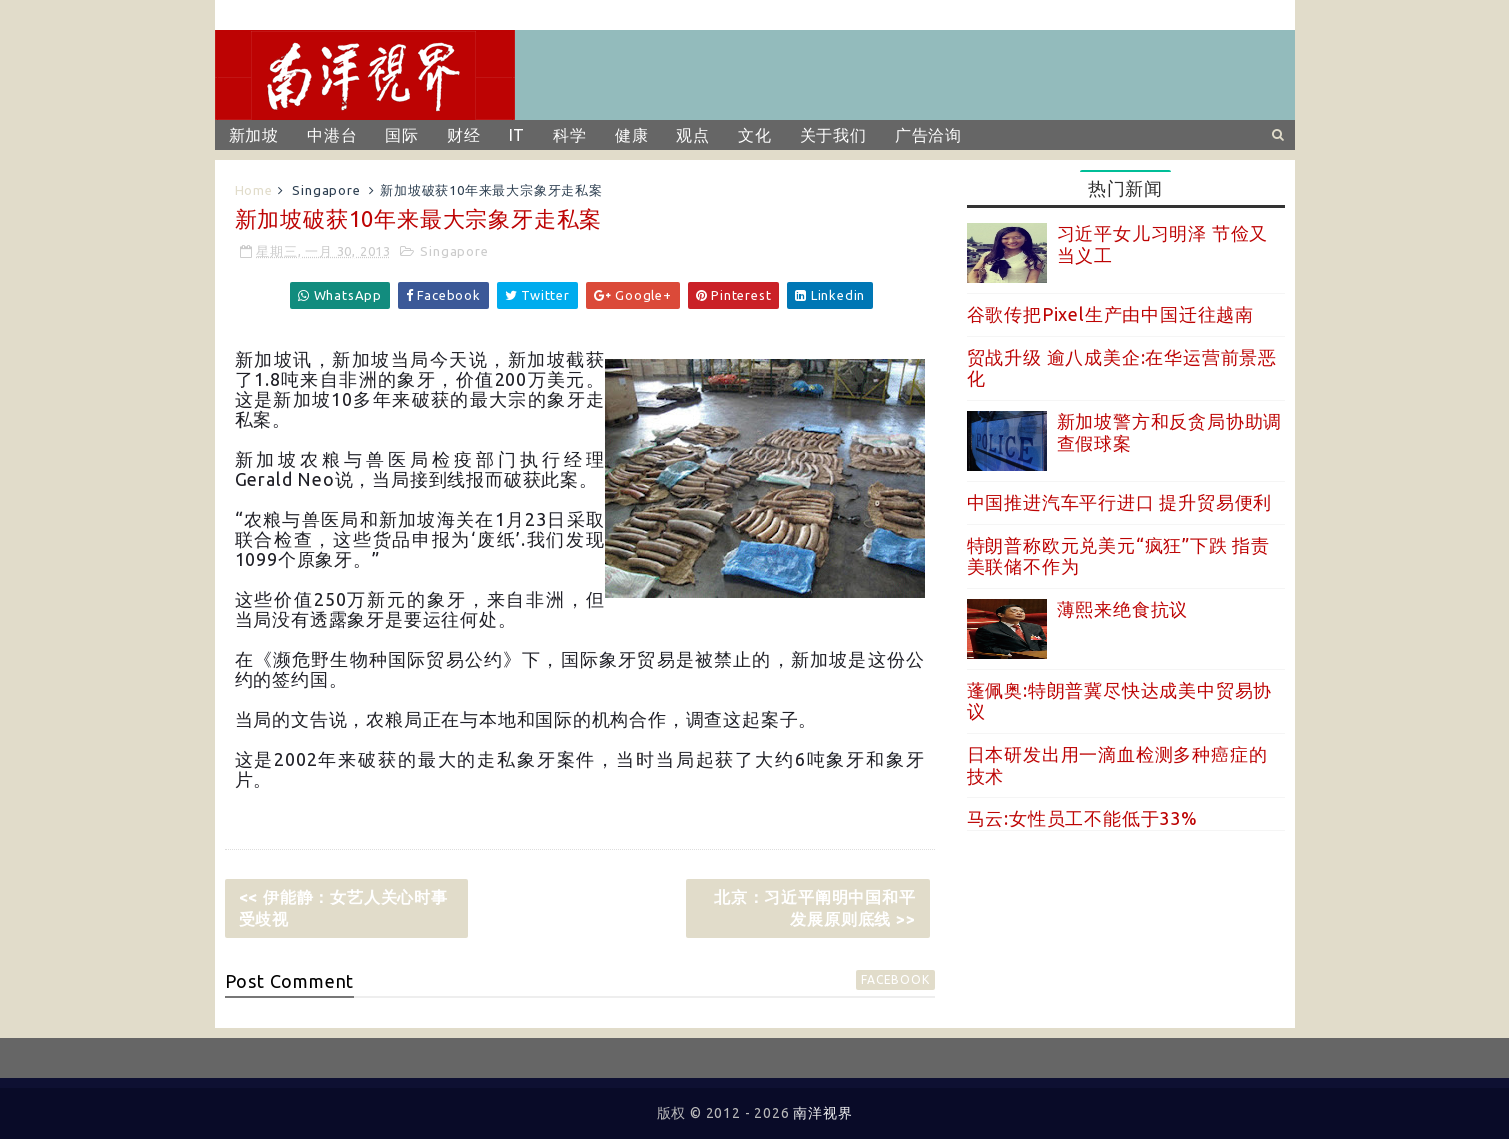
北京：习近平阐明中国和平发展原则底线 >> (815, 908)
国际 (402, 135)
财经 (464, 135)
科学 (570, 135)
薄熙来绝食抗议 (1123, 609)
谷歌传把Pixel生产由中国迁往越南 (1110, 314)
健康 (632, 135)
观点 (693, 135)
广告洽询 (928, 135)
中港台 (332, 135)
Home (254, 190)
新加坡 (254, 135)
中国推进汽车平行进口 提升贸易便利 (1120, 502)
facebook (895, 979)
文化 (755, 135)
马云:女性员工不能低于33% (1082, 818)
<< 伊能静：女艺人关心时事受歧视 (343, 908)
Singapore (326, 190)
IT (517, 135)
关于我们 (833, 135)
